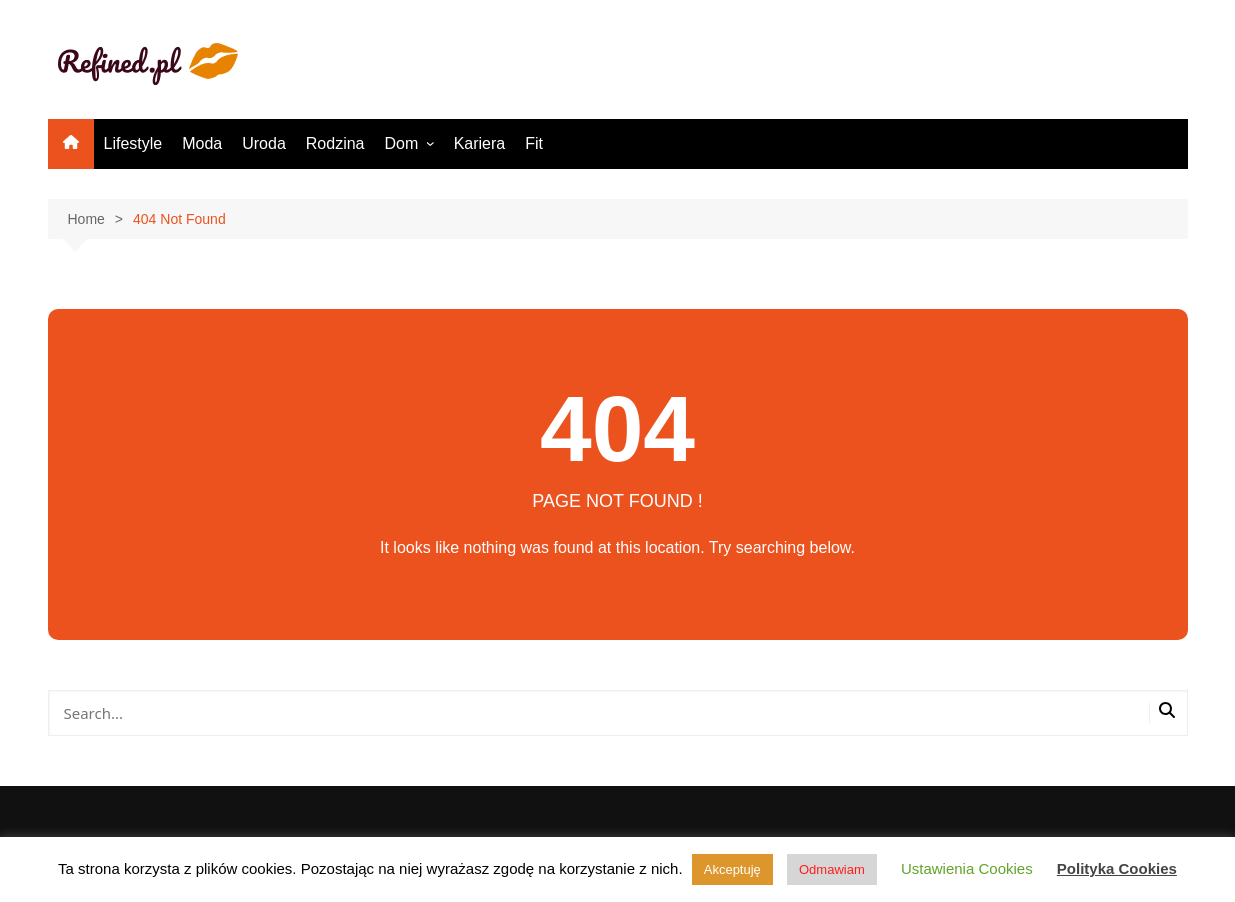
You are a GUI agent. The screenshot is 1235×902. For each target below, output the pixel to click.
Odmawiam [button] (832, 869)
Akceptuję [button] (732, 869)
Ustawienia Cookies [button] (967, 868)
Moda (202, 143)
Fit (534, 143)
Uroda (264, 143)
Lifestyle (133, 143)
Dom (402, 143)
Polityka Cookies (1117, 868)
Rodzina (335, 143)
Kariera (480, 143)
